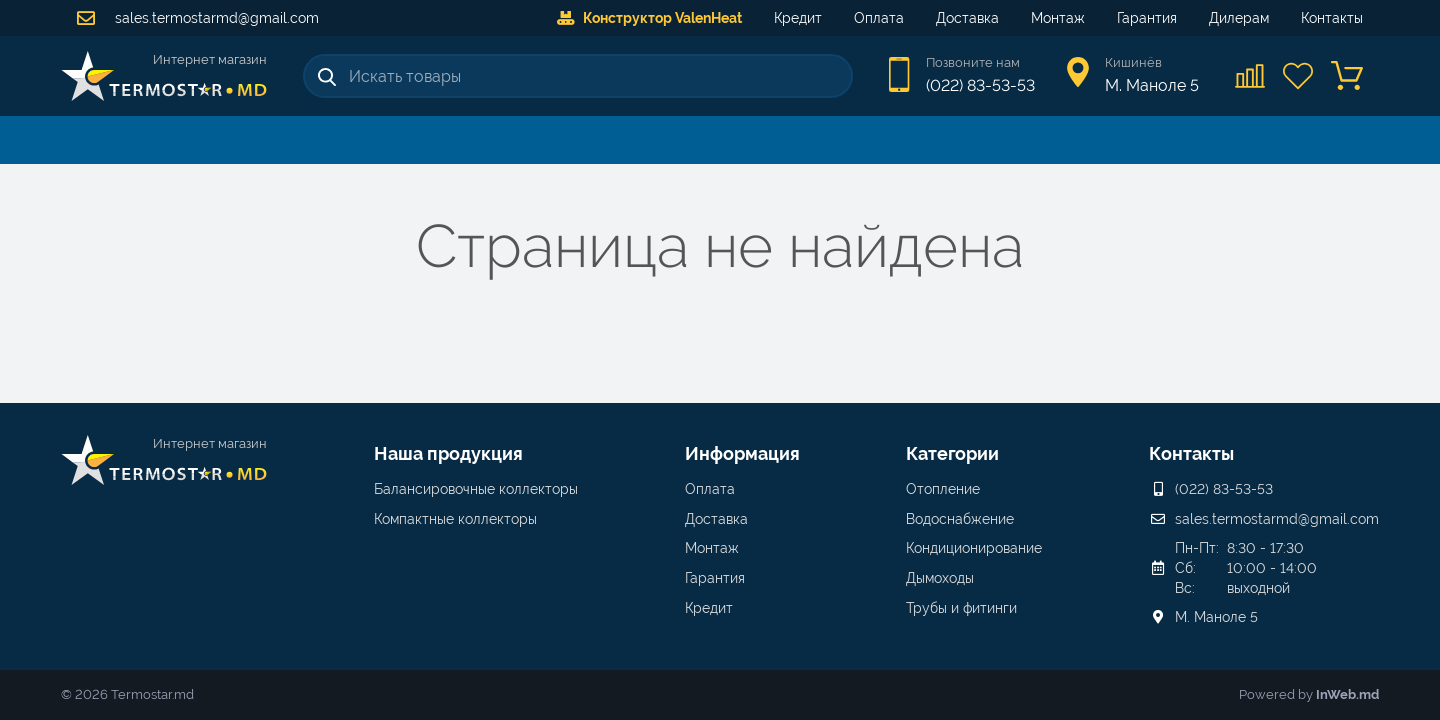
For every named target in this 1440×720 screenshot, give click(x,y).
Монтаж (1058, 18)
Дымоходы (940, 578)
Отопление (943, 489)
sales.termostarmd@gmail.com (198, 18)
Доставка (967, 18)
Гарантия (1147, 18)
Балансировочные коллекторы (476, 489)
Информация (742, 453)
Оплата (879, 18)
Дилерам (1239, 18)
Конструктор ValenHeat (649, 18)
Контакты (1332, 18)
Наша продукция (448, 453)
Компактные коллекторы (455, 519)
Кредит (798, 18)
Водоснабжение (960, 519)
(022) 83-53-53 (980, 85)
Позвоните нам (973, 62)
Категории (952, 453)
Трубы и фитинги (961, 608)
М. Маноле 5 (1216, 617)
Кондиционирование (974, 548)
